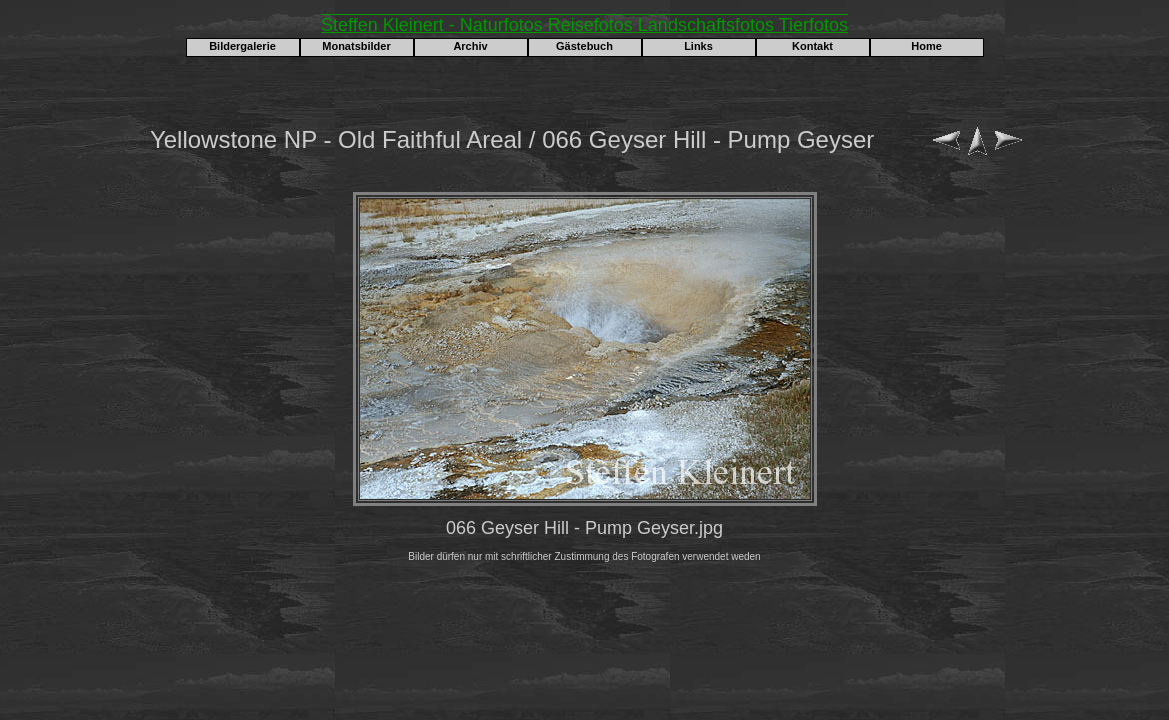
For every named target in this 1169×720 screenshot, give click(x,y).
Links (698, 46)
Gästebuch (584, 46)
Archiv (470, 46)
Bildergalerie (242, 46)
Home (926, 46)
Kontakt (812, 46)
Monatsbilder (356, 46)
